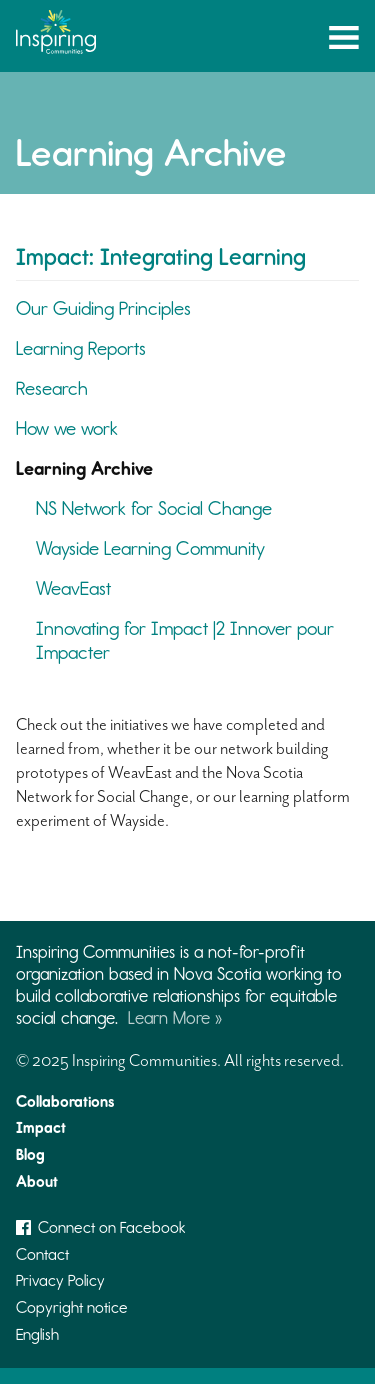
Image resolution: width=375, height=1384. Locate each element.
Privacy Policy (60, 1280)
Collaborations (65, 1101)
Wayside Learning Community (150, 548)
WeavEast (73, 588)
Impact (41, 1127)
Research (52, 388)
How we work (67, 428)
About (37, 1181)
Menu (344, 41)
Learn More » (175, 1018)
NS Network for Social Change (154, 508)
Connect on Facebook (101, 1227)
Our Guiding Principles (103, 308)
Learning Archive (84, 468)
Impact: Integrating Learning (161, 256)
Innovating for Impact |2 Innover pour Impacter (185, 640)
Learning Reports (81, 348)
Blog (30, 1154)
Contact (42, 1254)
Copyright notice (72, 1307)
